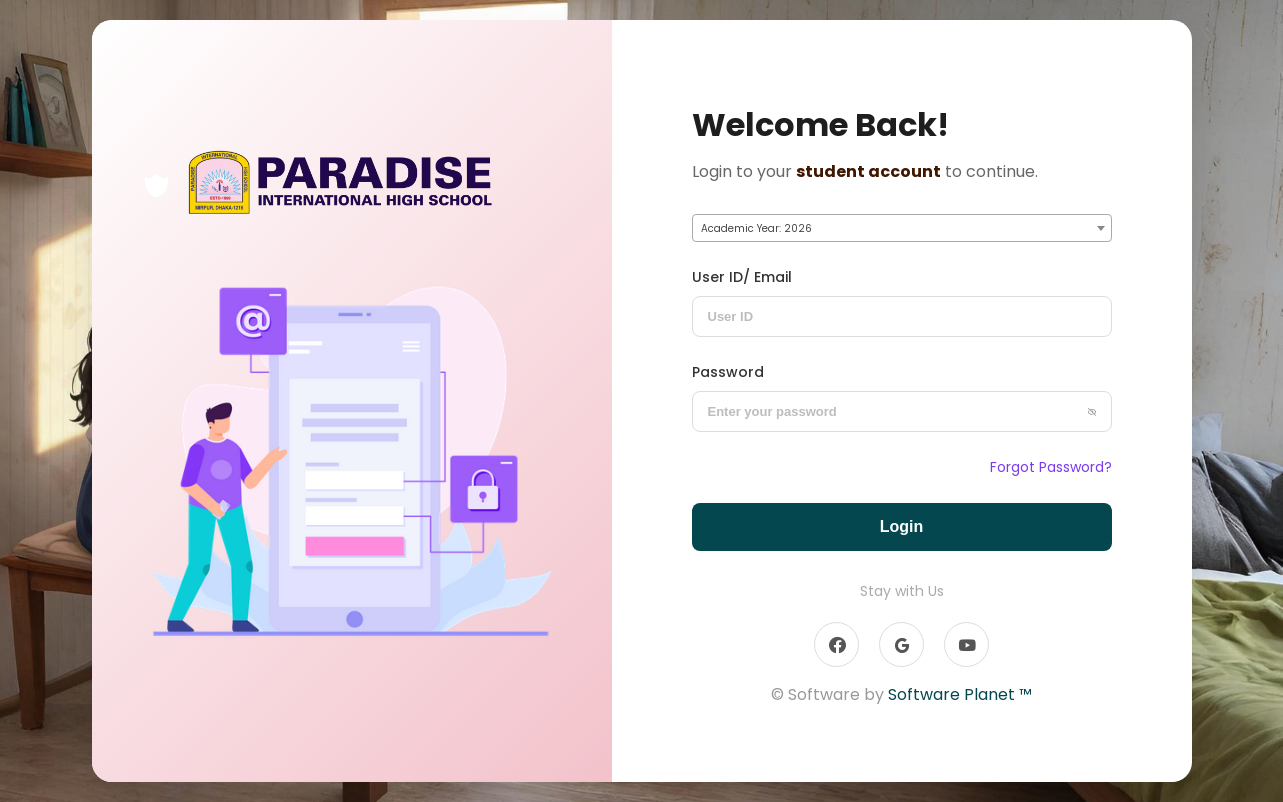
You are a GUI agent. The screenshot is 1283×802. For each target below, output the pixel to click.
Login (902, 526)
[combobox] (902, 228)
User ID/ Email (742, 277)
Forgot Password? (1051, 467)
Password (728, 372)
